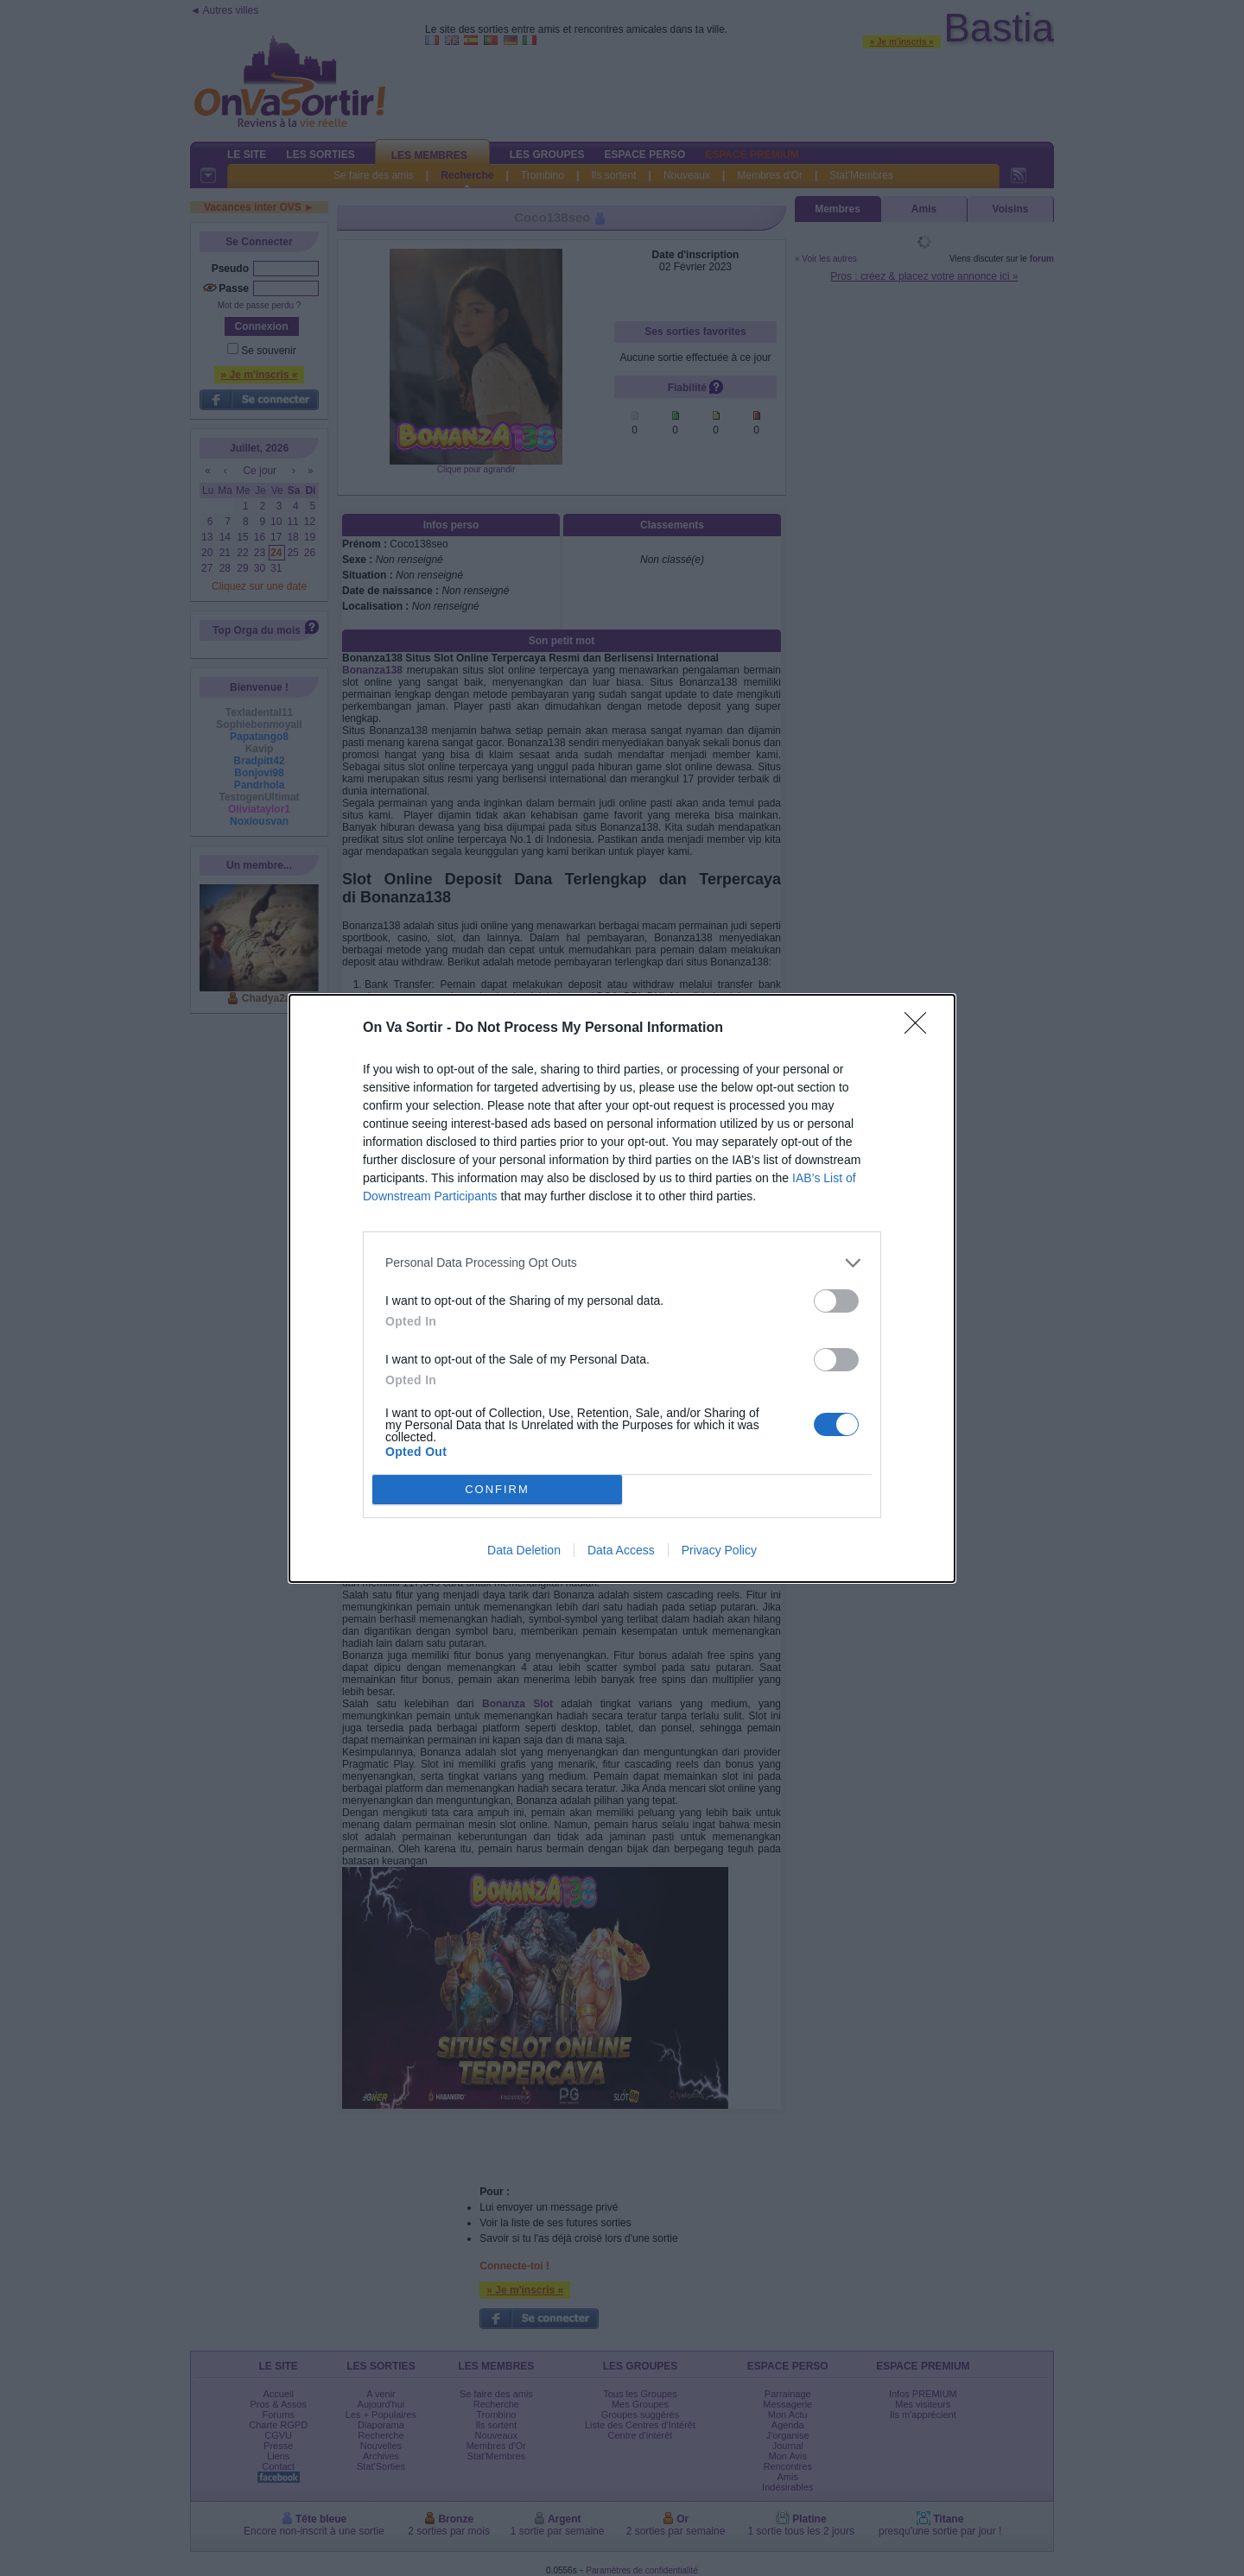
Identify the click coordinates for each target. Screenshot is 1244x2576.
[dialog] (622, 1288)
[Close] (920, 1028)
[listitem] (622, 1263)
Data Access (621, 1550)
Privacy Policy (719, 1550)
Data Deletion (524, 1550)
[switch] (836, 1301)
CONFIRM (497, 1489)
